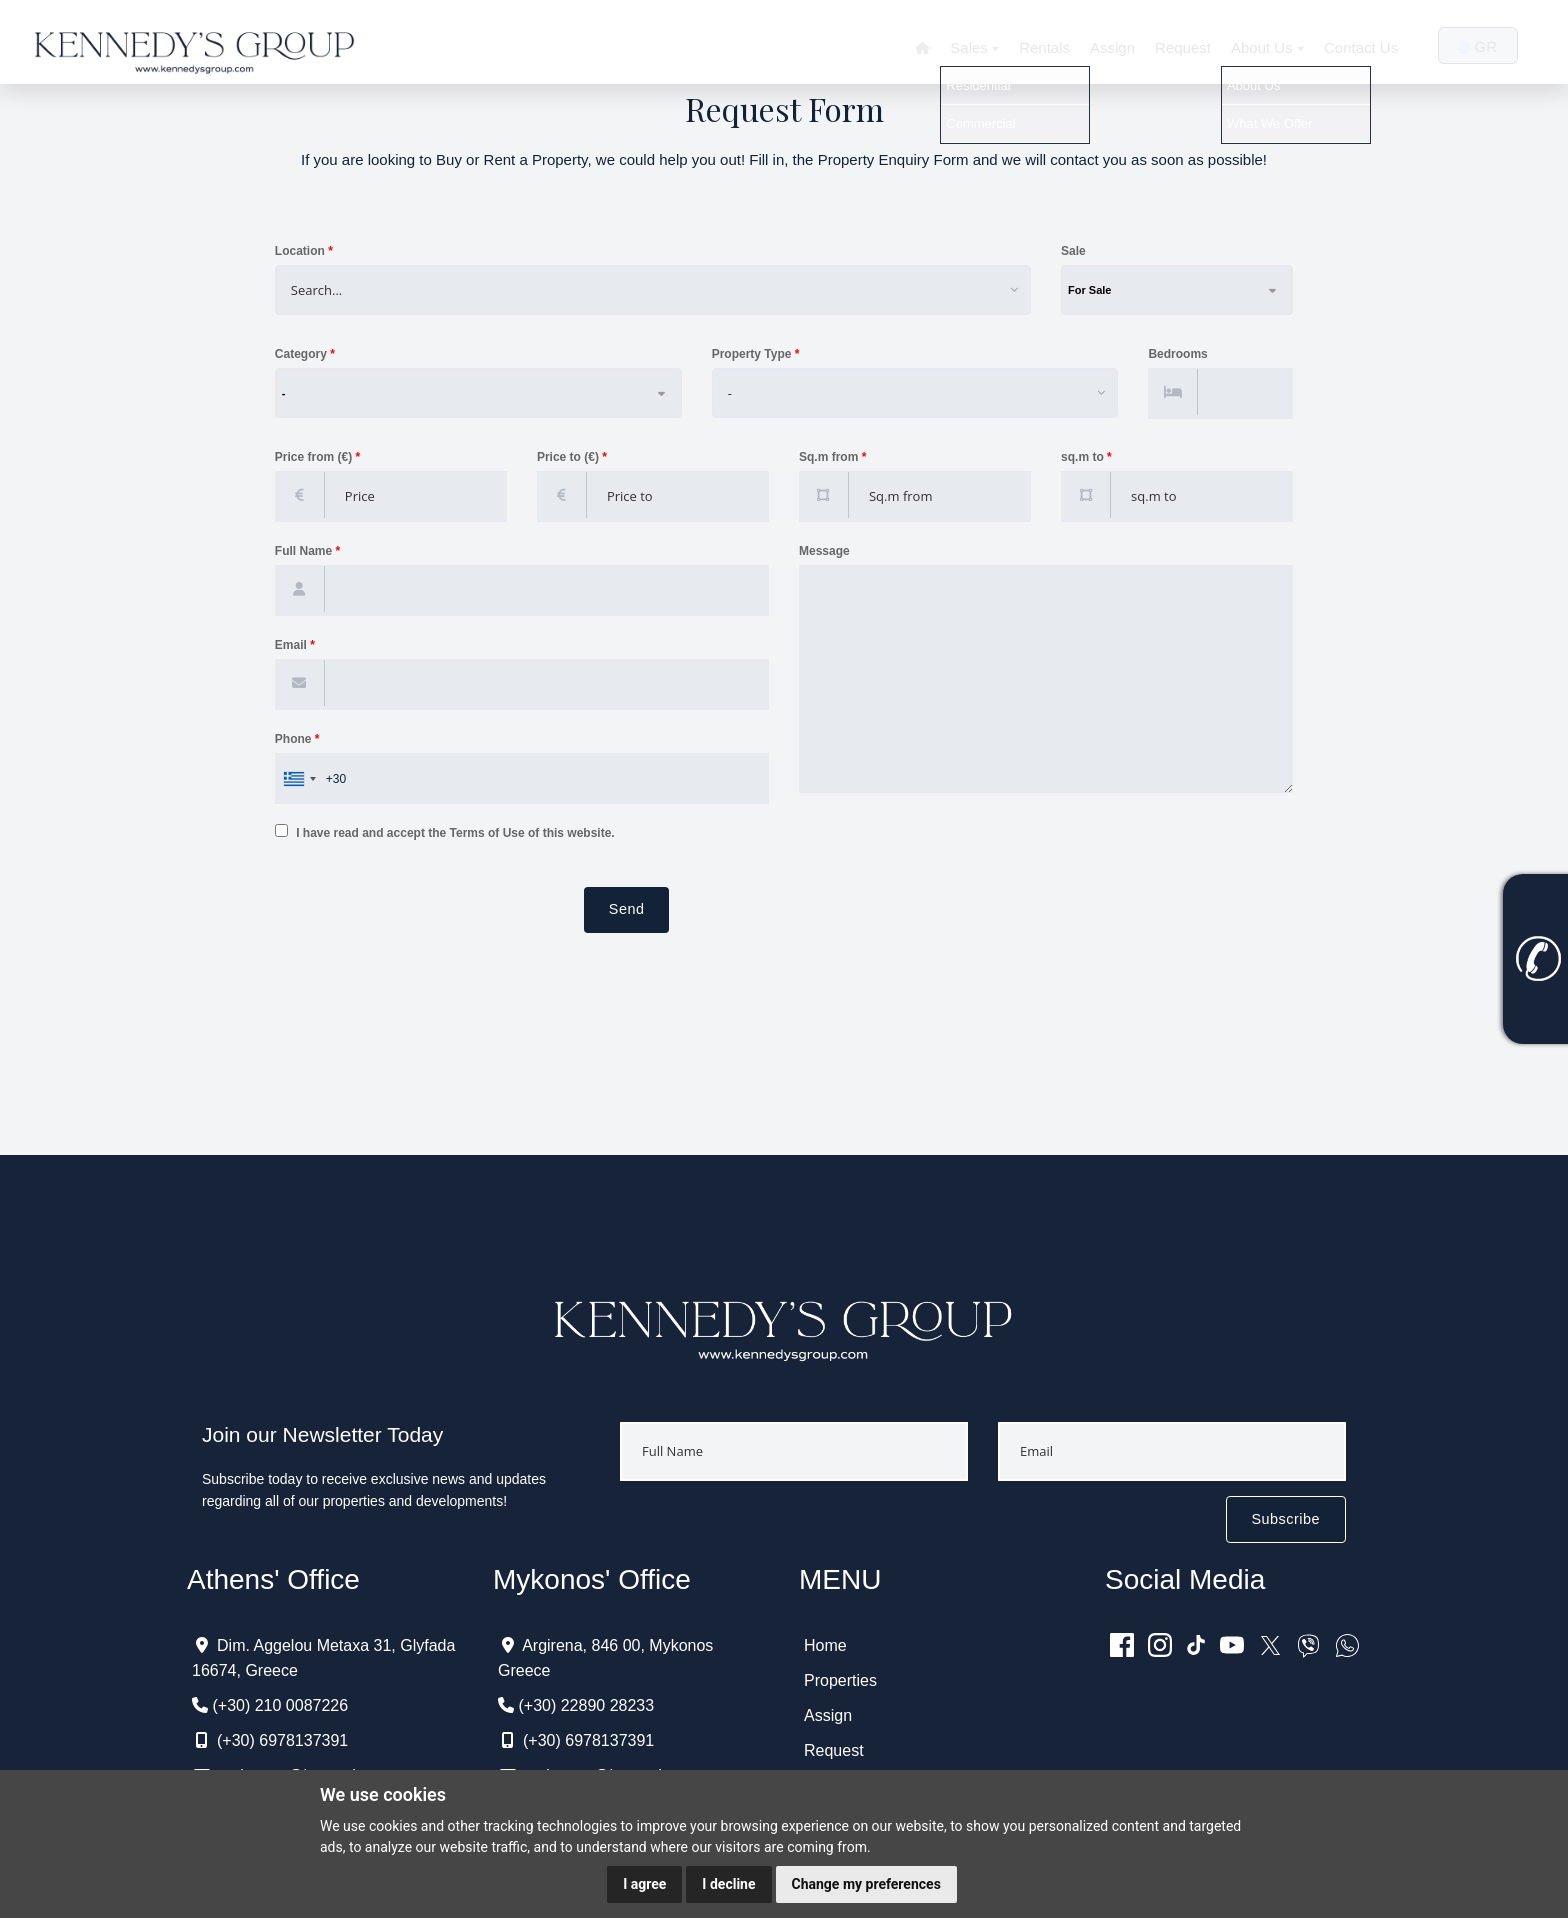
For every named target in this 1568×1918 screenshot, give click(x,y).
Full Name (307, 552)
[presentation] (427, 926)
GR (1475, 46)
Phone (297, 739)
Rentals (1035, 47)
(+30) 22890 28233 (586, 1705)
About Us (1260, 47)
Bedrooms (1177, 355)
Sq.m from (832, 458)
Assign (1103, 47)
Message (824, 551)
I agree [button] (644, 1884)
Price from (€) (317, 458)
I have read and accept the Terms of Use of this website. (445, 832)
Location (304, 251)
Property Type (756, 354)
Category (305, 354)
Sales (964, 47)
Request (1174, 47)
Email (300, 646)
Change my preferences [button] (866, 1884)
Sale (1073, 251)
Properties (840, 1680)
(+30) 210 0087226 (280, 1705)
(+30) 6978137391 (282, 1740)
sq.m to (1086, 458)
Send (627, 909)
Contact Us (1356, 47)
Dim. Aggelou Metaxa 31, (306, 1645)
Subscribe (1286, 1519)
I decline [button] (728, 1884)
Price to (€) (572, 458)
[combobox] (645, 290)
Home (825, 1645)
